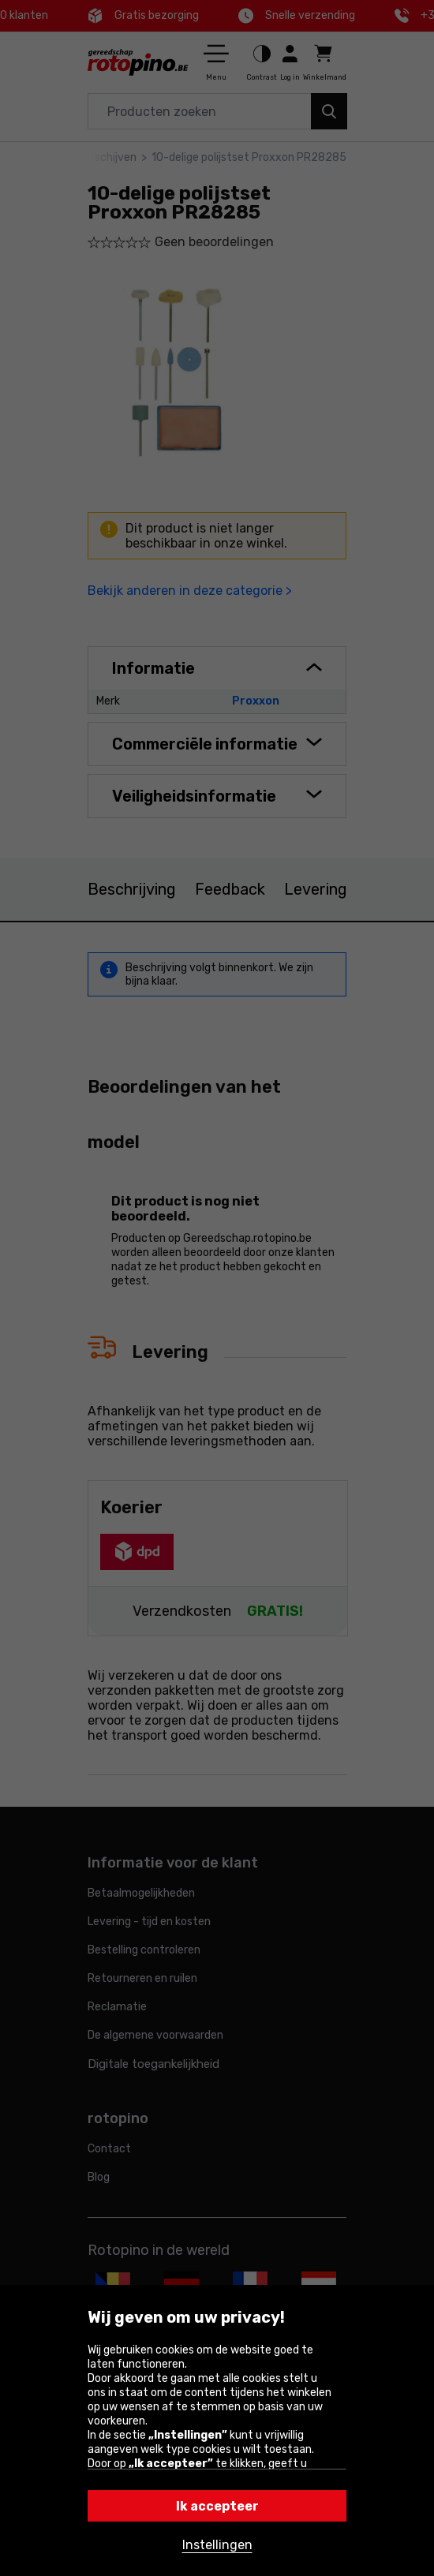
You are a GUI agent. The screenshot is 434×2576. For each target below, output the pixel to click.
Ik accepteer (217, 2506)
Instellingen (217, 2544)
